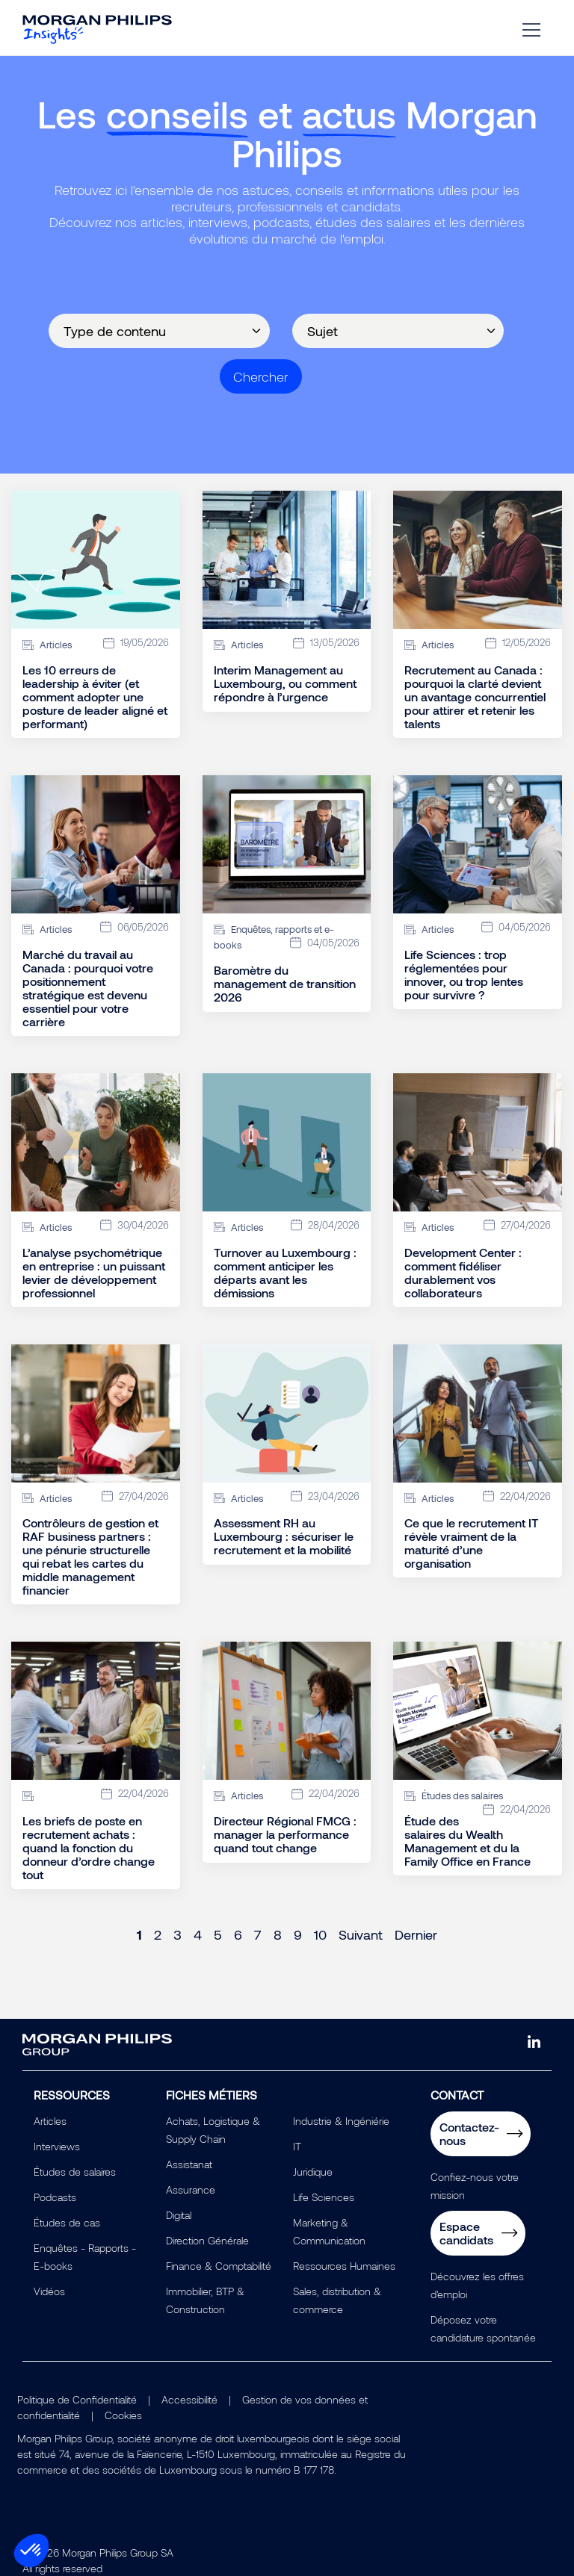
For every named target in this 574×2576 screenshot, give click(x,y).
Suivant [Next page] (361, 1934)
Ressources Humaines (344, 2265)
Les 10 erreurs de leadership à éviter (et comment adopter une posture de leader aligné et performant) (94, 696)
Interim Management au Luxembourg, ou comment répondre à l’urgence (285, 683)
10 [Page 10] (320, 1934)
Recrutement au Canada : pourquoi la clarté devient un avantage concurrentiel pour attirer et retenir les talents (475, 696)
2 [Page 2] (157, 1934)
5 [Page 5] (218, 1934)
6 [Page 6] (238, 1934)
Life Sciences (323, 2197)
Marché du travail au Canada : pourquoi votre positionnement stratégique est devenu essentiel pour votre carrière (87, 988)
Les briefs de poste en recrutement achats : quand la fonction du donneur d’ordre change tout (88, 1847)
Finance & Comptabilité (218, 2265)
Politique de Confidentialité (77, 2399)
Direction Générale (207, 2240)
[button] (31, 2551)
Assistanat (189, 2164)
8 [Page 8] (278, 1934)
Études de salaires (75, 2171)
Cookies (123, 2415)
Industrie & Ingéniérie (341, 2120)
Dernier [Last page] (416, 1934)
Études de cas (67, 2222)
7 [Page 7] (258, 1934)
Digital (178, 2215)
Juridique (313, 2171)
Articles (50, 2120)
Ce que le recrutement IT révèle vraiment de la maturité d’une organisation (471, 1543)
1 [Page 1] (139, 1934)
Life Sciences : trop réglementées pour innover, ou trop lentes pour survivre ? (463, 975)
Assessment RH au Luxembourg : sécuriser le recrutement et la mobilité (284, 1536)
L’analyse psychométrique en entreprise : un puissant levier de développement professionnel (93, 1273)
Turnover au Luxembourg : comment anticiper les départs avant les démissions (285, 1273)
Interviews (57, 2146)
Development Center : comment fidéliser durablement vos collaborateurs (463, 1273)
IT (297, 2146)
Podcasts (55, 2197)
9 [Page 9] (298, 1934)
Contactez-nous (469, 2133)
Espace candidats (466, 2233)
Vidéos (49, 2291)
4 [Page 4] (198, 1934)
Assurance (190, 2189)
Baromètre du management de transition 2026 (285, 983)
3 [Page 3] (177, 1934)
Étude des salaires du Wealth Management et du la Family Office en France (467, 1841)
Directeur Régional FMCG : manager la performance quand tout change (285, 1834)
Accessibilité (189, 2399)
